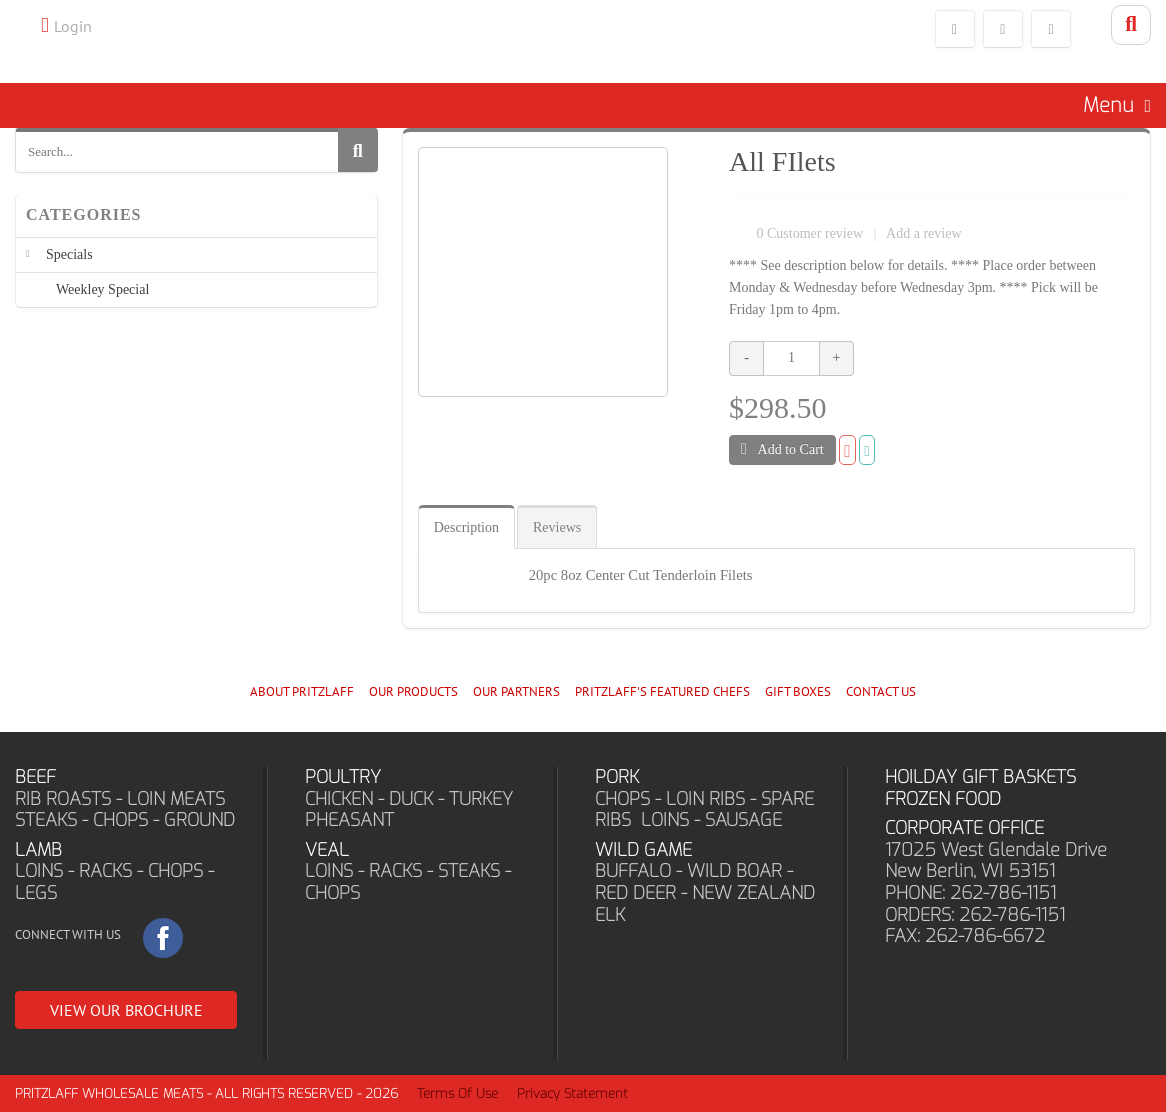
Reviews (557, 527)
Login (73, 26)
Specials (69, 254)
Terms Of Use (457, 1093)
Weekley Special (102, 289)
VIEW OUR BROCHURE (126, 1010)
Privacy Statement (572, 1093)
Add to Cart (782, 449)
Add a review (923, 233)
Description (466, 527)
